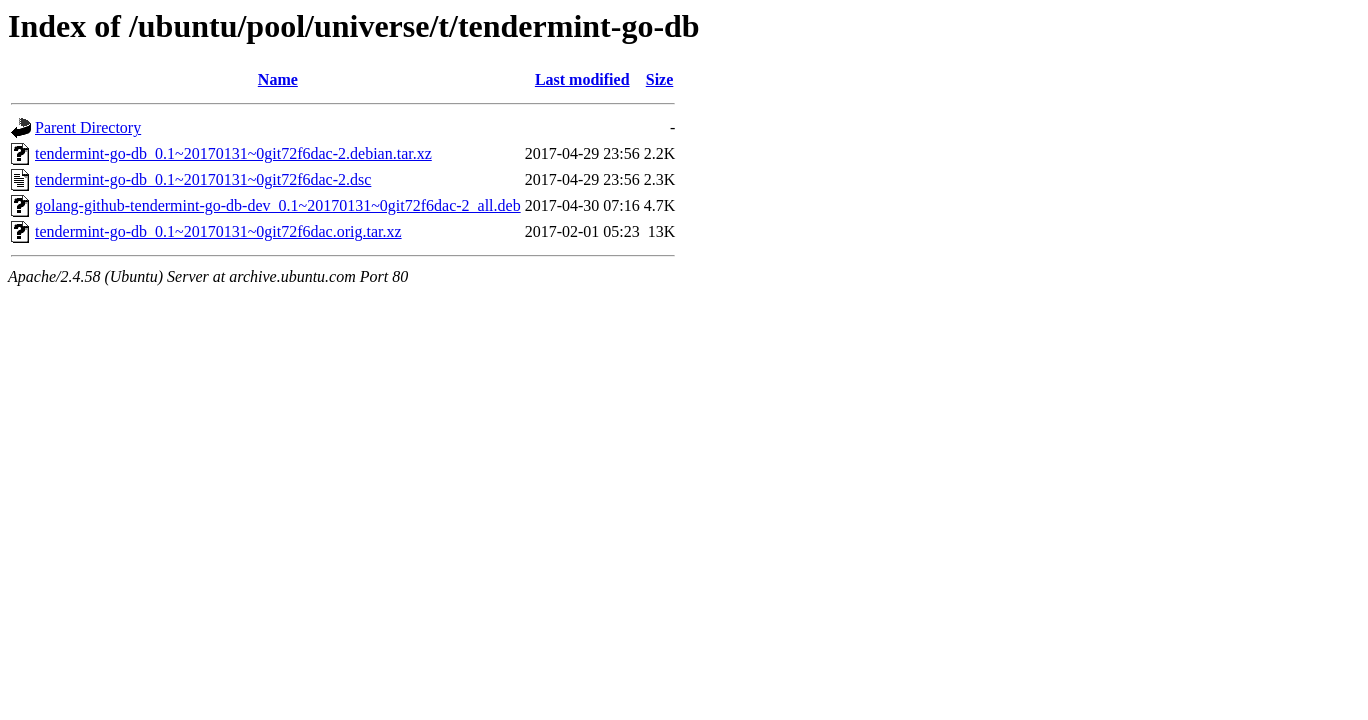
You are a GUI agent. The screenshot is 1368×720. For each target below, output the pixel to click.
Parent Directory (88, 127)
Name (278, 79)
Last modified (582, 79)
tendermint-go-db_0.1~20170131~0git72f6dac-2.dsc (203, 179)
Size (660, 79)
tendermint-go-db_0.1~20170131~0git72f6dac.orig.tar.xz (218, 231)
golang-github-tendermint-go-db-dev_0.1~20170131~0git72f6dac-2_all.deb (278, 205)
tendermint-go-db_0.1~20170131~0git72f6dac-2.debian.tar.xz (233, 153)
